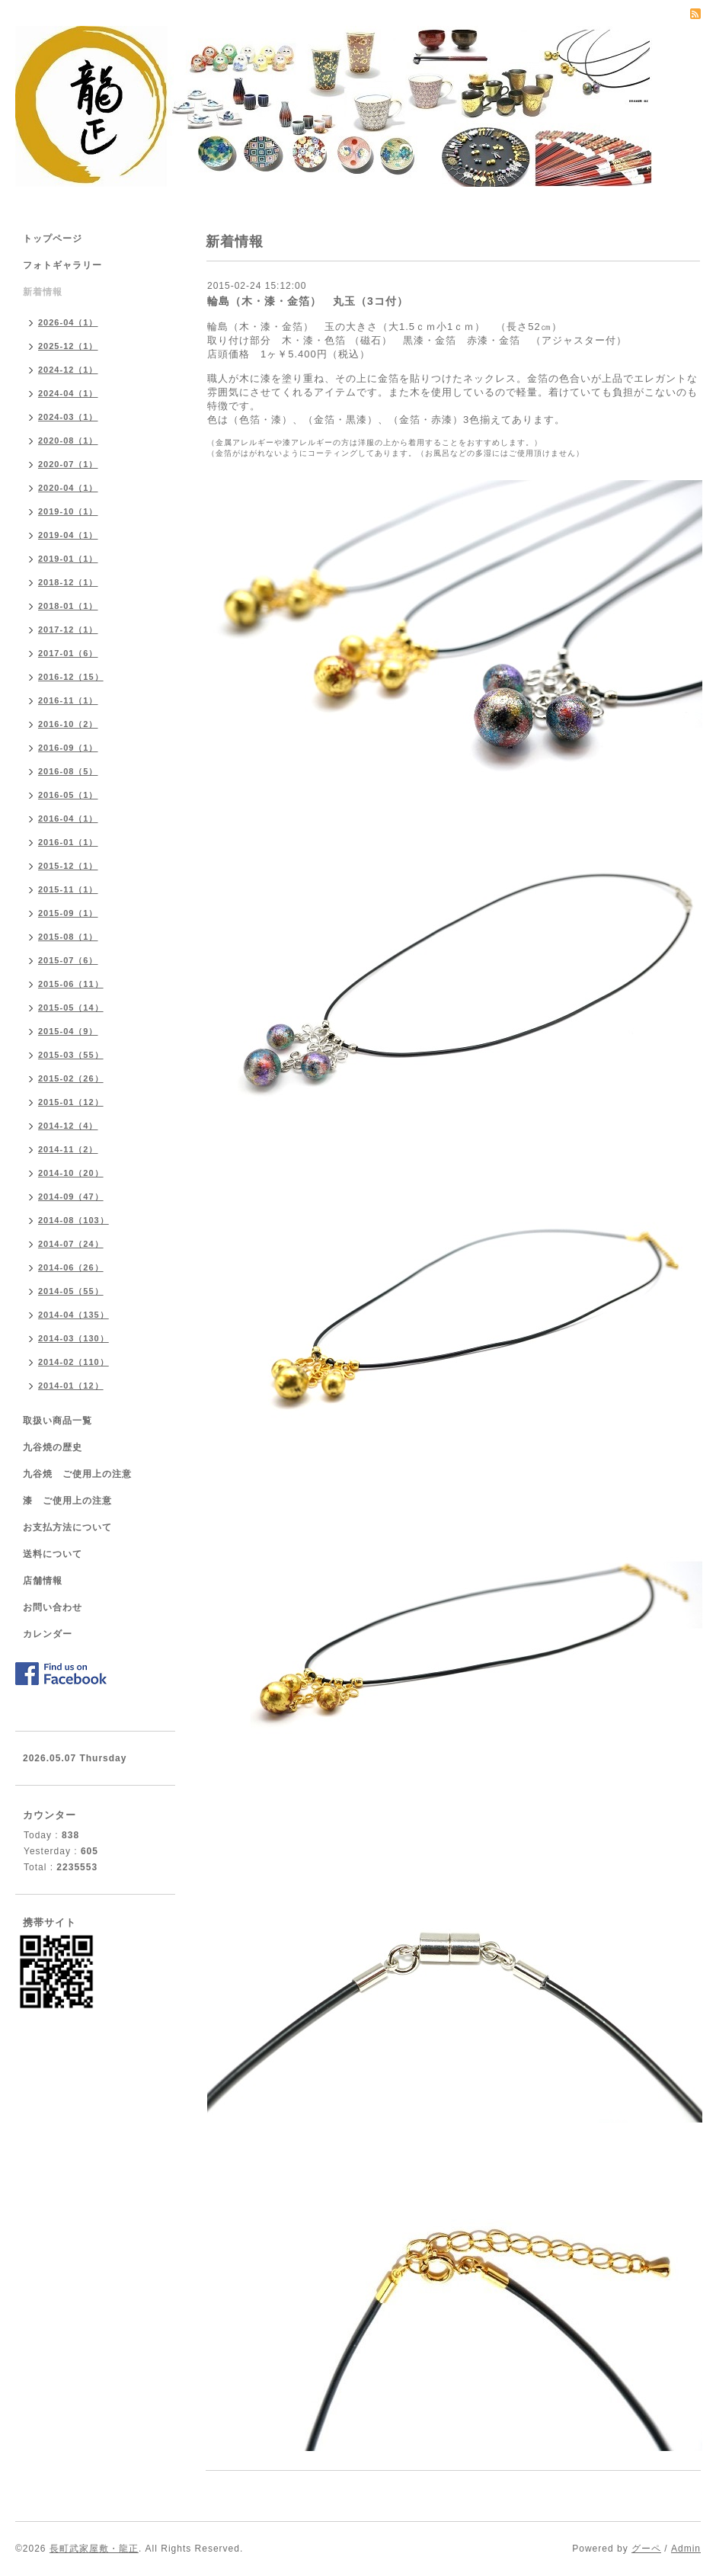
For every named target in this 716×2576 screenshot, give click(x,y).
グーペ (646, 2548)
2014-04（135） (73, 1314)
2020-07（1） (68, 464)
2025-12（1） (68, 346)
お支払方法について (67, 1527)
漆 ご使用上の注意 (67, 1500)
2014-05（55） (71, 1291)
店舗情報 (42, 1580)
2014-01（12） (71, 1385)
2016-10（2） (68, 724)
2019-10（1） (68, 511)
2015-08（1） (68, 936)
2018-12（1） (68, 582)
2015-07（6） (68, 960)
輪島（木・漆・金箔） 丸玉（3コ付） (307, 301)
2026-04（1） (68, 322)
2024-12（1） (68, 369)
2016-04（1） (68, 818)
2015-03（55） (71, 1054)
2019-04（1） (68, 535)
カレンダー (47, 1634)
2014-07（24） (71, 1243)
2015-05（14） (71, 1007)
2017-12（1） (68, 629)
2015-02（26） (71, 1078)
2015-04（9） (68, 1031)
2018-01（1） (68, 605)
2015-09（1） (68, 913)
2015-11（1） (68, 889)
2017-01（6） (68, 653)
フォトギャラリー (62, 265)
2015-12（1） (68, 865)
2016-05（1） (68, 794)
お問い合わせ (52, 1607)
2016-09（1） (68, 747)
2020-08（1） (68, 440)
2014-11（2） (68, 1149)
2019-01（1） (68, 558)
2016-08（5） (68, 771)
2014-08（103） (73, 1220)
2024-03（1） (68, 416)
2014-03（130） (73, 1338)
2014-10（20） (71, 1172)
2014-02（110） (73, 1361)
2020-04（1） (68, 487)
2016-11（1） (68, 700)
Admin (686, 2548)
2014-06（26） (71, 1267)
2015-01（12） (71, 1102)
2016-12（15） (71, 676)
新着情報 (42, 292)
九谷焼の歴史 (52, 1447)
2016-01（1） (68, 842)
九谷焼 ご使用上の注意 (77, 1474)
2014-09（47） (71, 1196)
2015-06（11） (71, 983)
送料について (52, 1554)
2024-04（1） (68, 393)
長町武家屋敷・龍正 (94, 2548)
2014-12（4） (68, 1125)
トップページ (52, 238)
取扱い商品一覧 (57, 1420)
